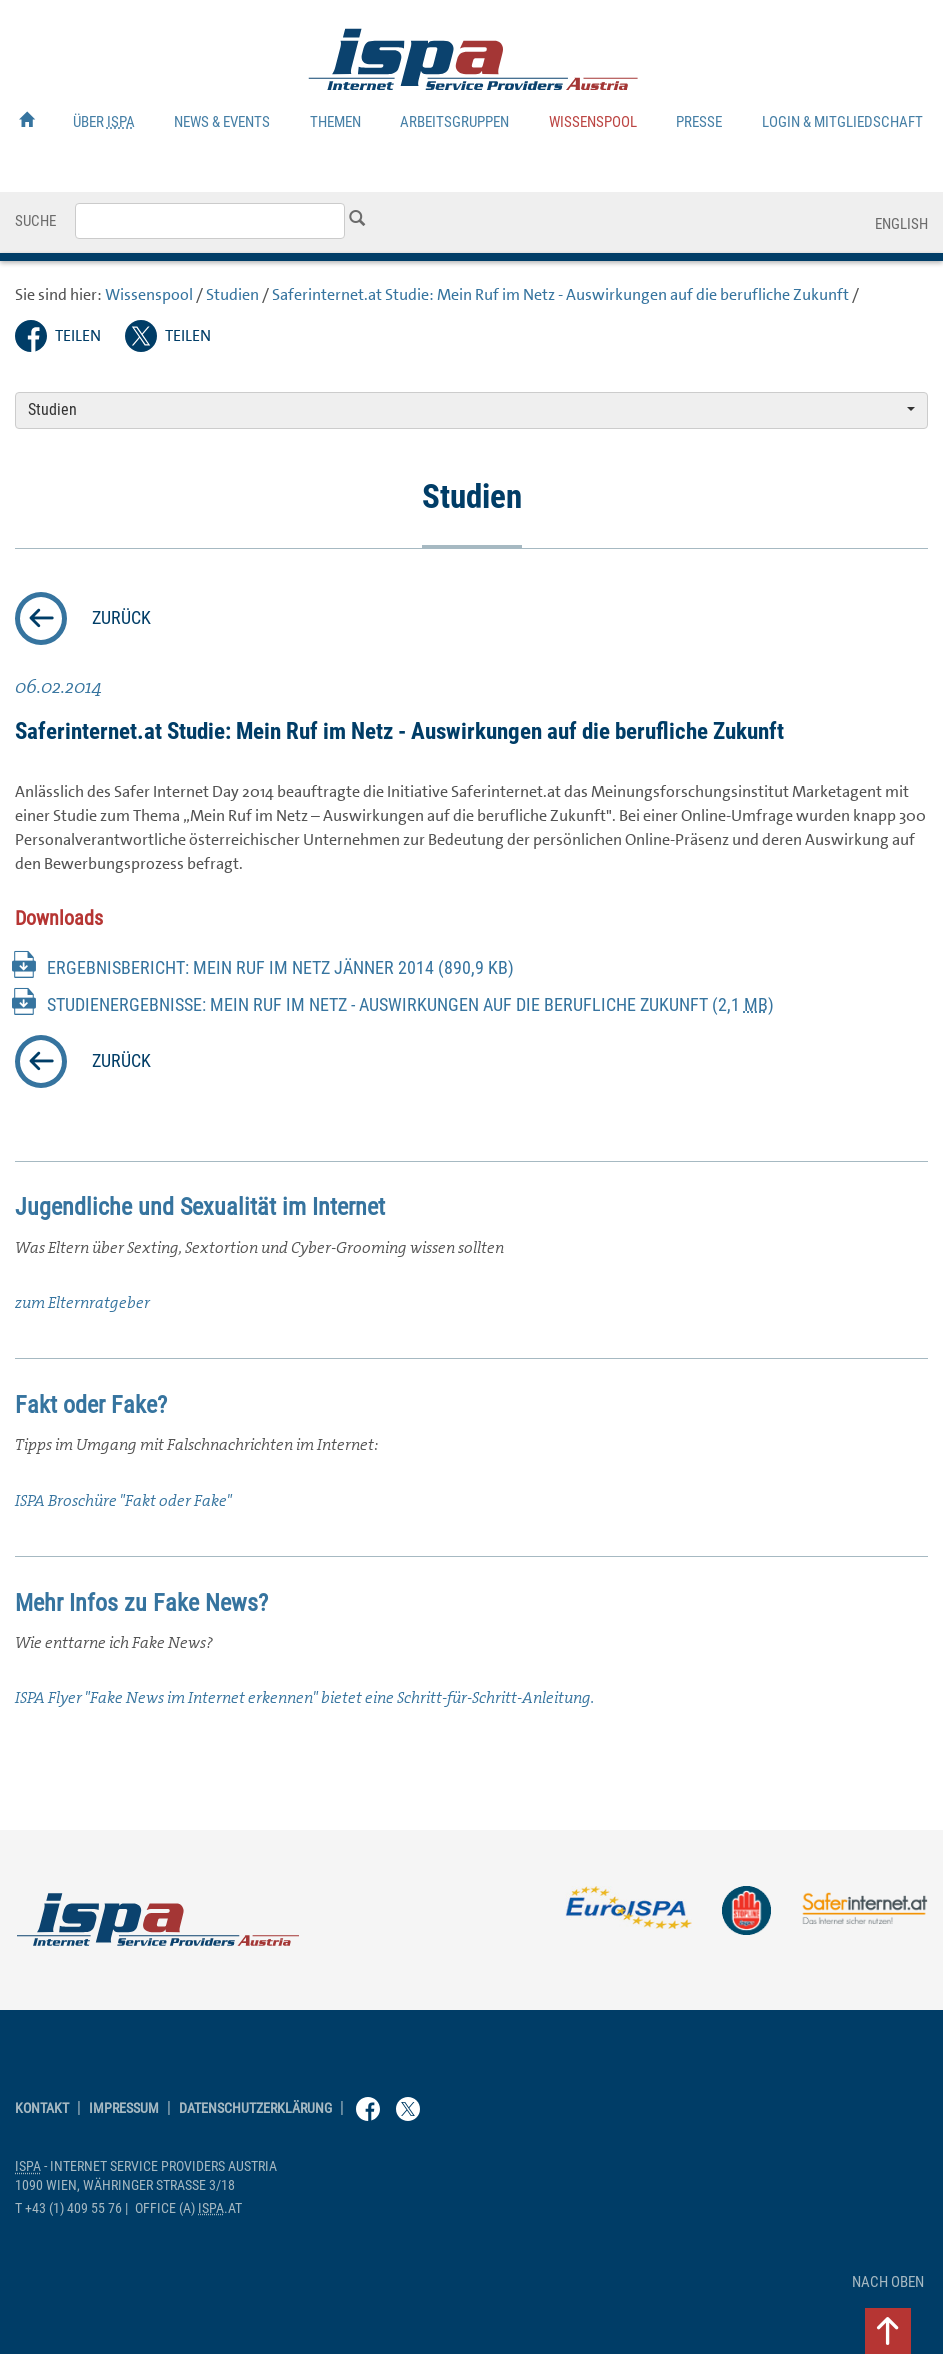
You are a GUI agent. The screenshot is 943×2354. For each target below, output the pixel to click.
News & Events (222, 122)
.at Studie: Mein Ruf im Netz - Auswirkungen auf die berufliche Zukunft (560, 294)
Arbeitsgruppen (454, 122)
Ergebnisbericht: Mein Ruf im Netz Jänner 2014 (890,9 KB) (280, 968)
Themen (335, 122)
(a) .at (188, 2208)
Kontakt (42, 2108)
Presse (699, 122)
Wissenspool (593, 122)
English (901, 224)
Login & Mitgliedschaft (842, 122)
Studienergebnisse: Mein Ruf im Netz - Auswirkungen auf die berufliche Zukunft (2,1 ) (410, 1005)
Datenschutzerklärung (255, 2108)
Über (104, 122)
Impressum (124, 2108)
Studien (232, 294)
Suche (35, 221)
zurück (121, 618)
